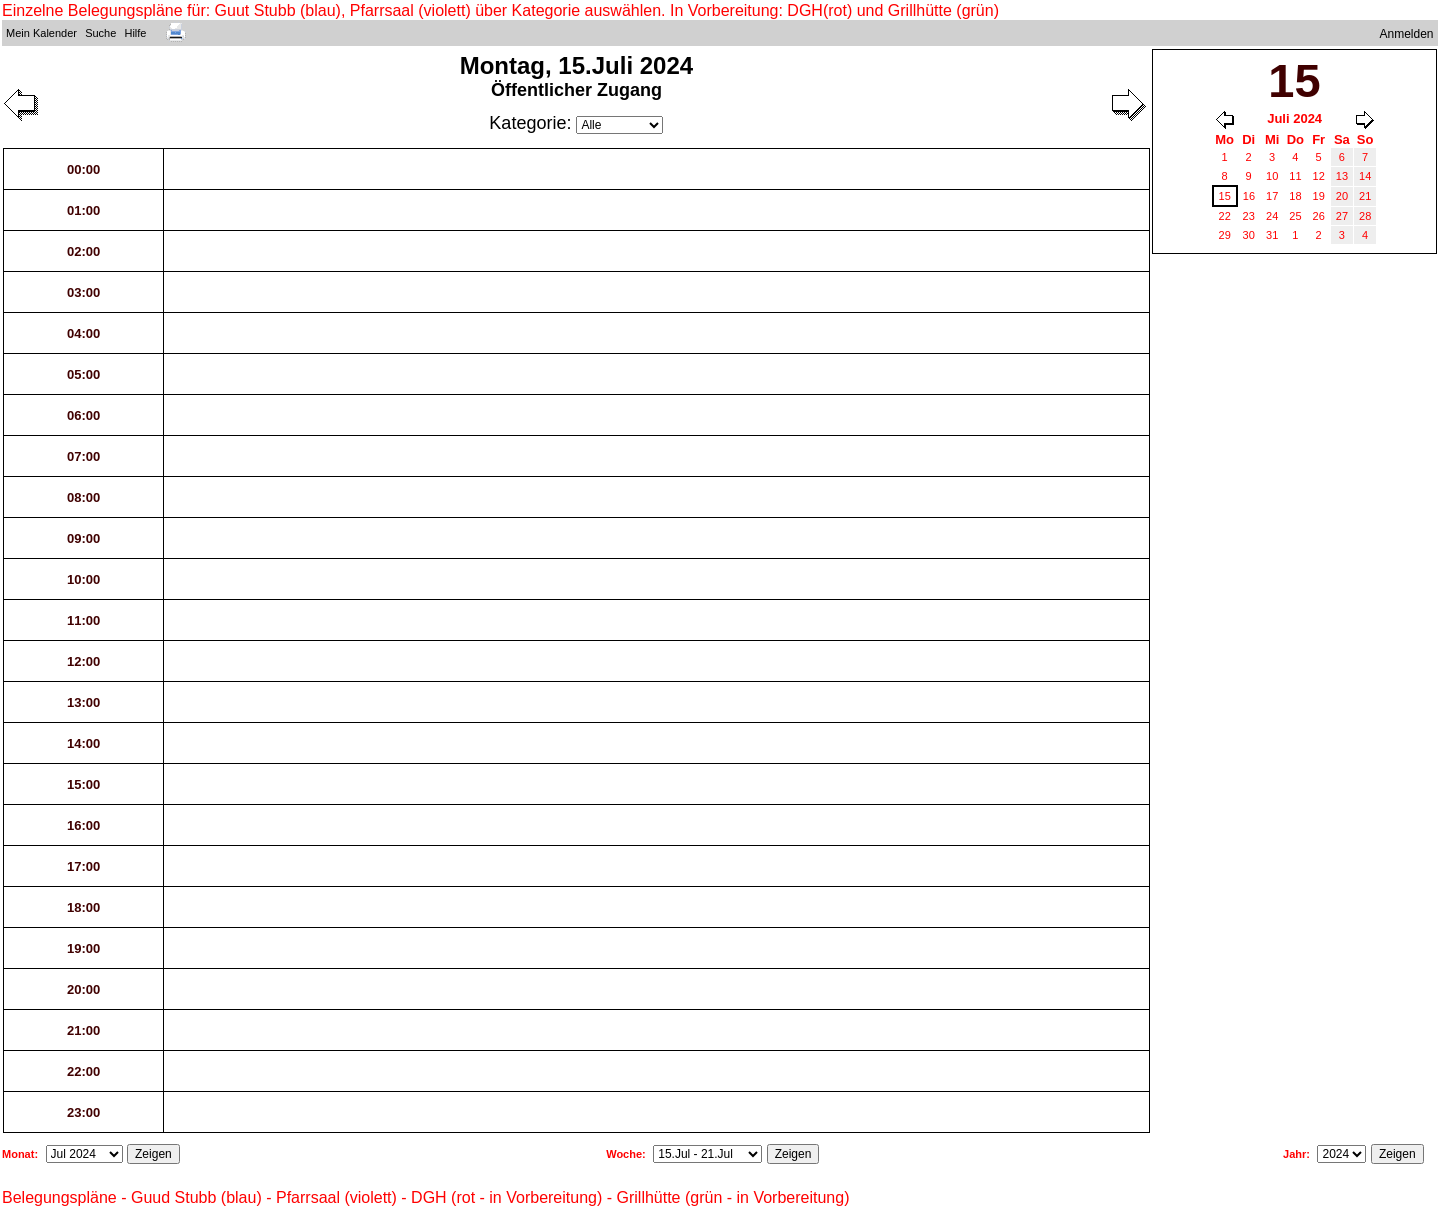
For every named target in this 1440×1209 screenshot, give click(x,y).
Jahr (1294, 1154)
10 (1272, 176)
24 (1272, 216)
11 (1295, 176)
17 (1272, 196)
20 (1342, 196)
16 (1249, 196)
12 (1319, 176)
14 (1365, 176)
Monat (18, 1154)
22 (1225, 216)
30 (1249, 235)
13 (1342, 176)
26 (1319, 216)
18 (1295, 196)
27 (1342, 216)
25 (1295, 216)
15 (1225, 196)
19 (1319, 196)
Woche (624, 1154)
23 (1249, 216)
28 (1365, 216)
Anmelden (1407, 34)
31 (1272, 235)
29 (1225, 235)
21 (1365, 196)
